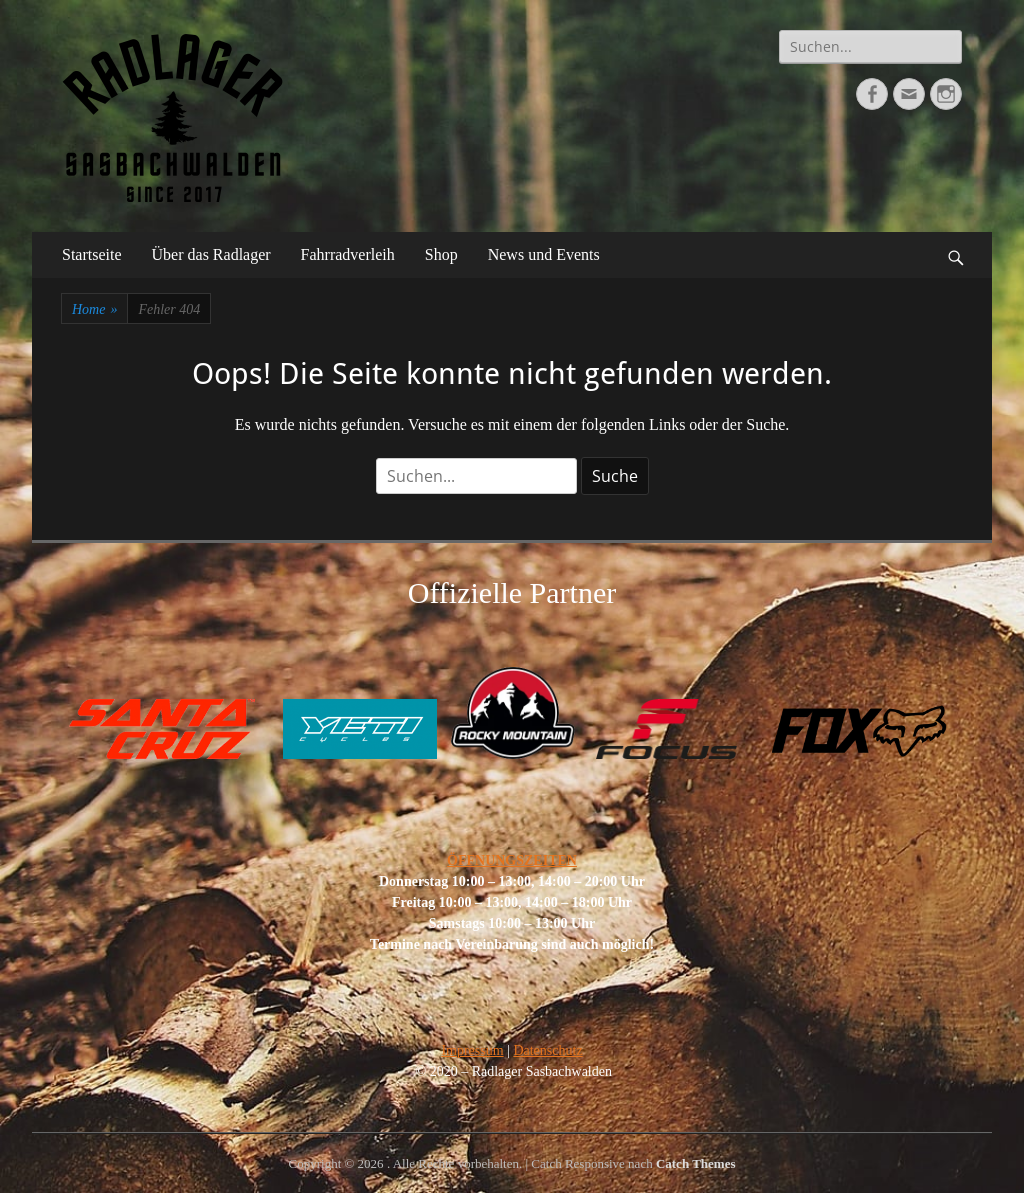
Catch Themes (696, 1163)
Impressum (472, 1050)
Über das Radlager (211, 254)
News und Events (544, 254)
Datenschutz (547, 1050)
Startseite (92, 254)
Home (94, 309)
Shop (441, 254)
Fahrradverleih (348, 254)
